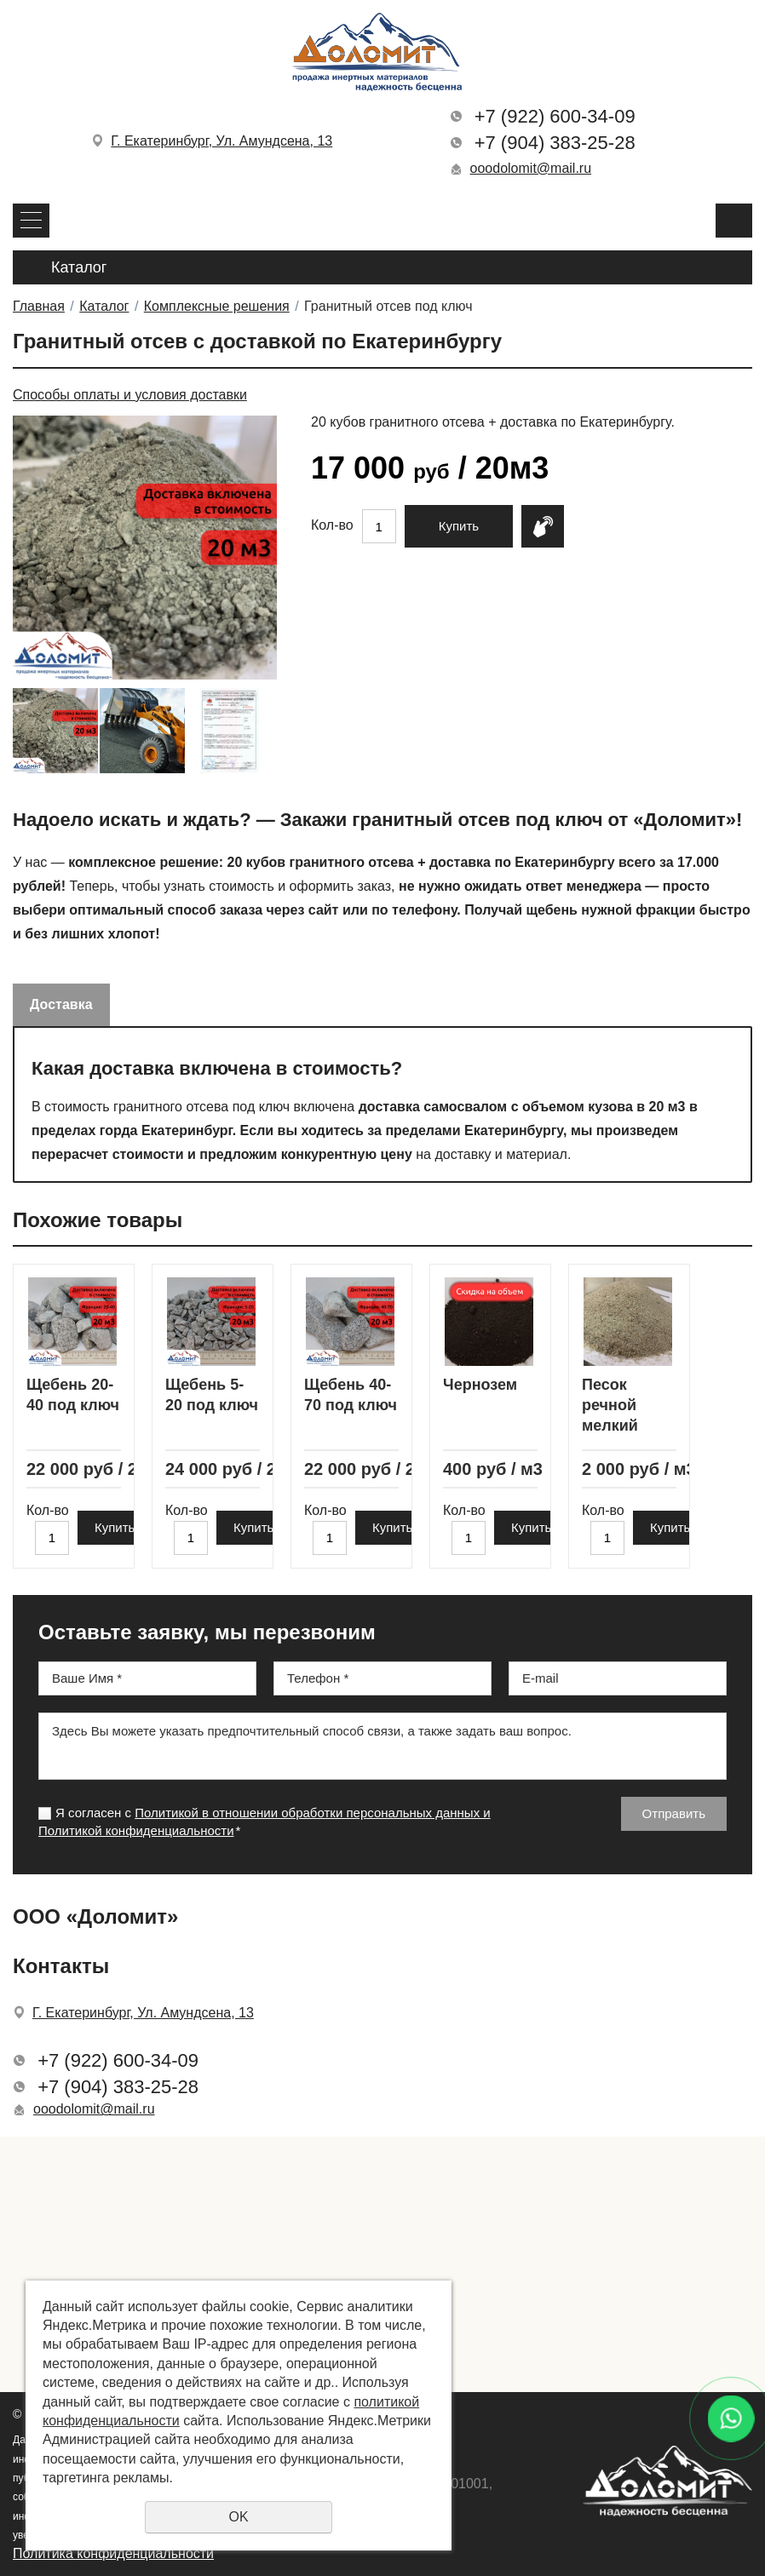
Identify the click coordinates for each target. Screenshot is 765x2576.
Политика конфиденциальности (113, 2553)
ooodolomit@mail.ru (531, 168)
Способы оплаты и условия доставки (130, 394)
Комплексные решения (217, 306)
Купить (459, 526)
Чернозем (480, 1384)
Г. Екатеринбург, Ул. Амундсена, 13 (221, 141)
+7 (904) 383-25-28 (555, 142)
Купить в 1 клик (542, 526)
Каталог (104, 306)
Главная (39, 306)
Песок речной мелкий (610, 1405)
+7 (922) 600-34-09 (555, 116)
